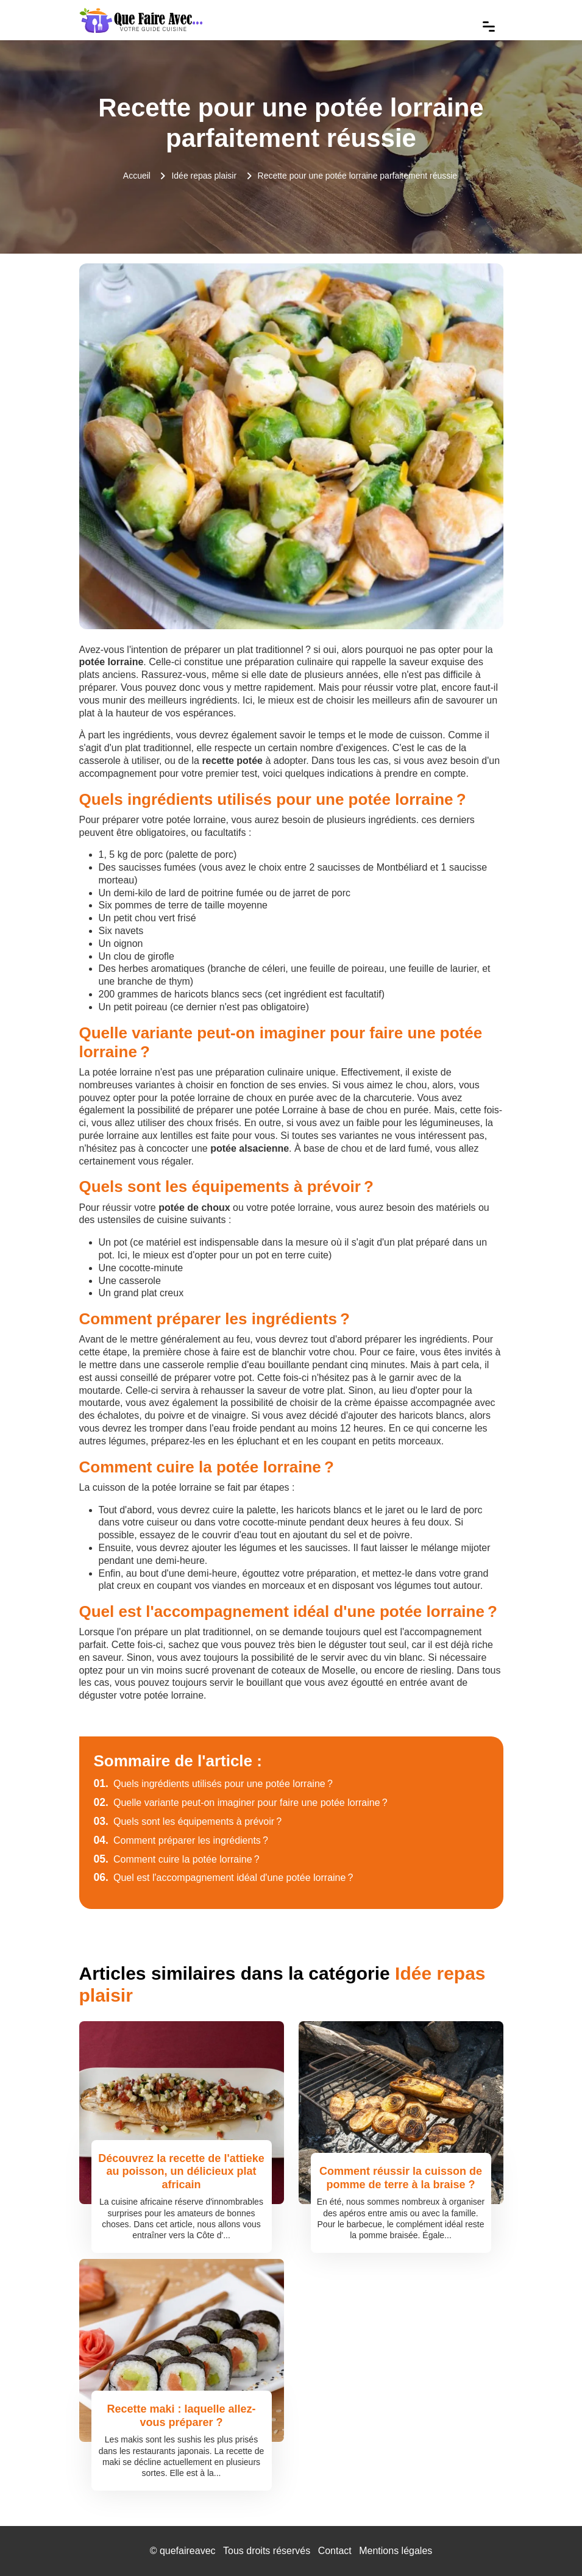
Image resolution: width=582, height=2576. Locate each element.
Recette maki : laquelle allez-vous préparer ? (181, 2415)
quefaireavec (188, 2551)
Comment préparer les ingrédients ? (181, 1840)
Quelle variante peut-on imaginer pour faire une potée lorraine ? (241, 1802)
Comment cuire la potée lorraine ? (177, 1859)
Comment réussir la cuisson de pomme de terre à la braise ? (400, 2178)
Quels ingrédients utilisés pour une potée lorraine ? (213, 1784)
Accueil (137, 175)
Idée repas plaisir (203, 175)
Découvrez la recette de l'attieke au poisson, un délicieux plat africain (181, 2171)
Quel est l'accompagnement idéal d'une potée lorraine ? (223, 1877)
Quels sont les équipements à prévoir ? (188, 1821)
